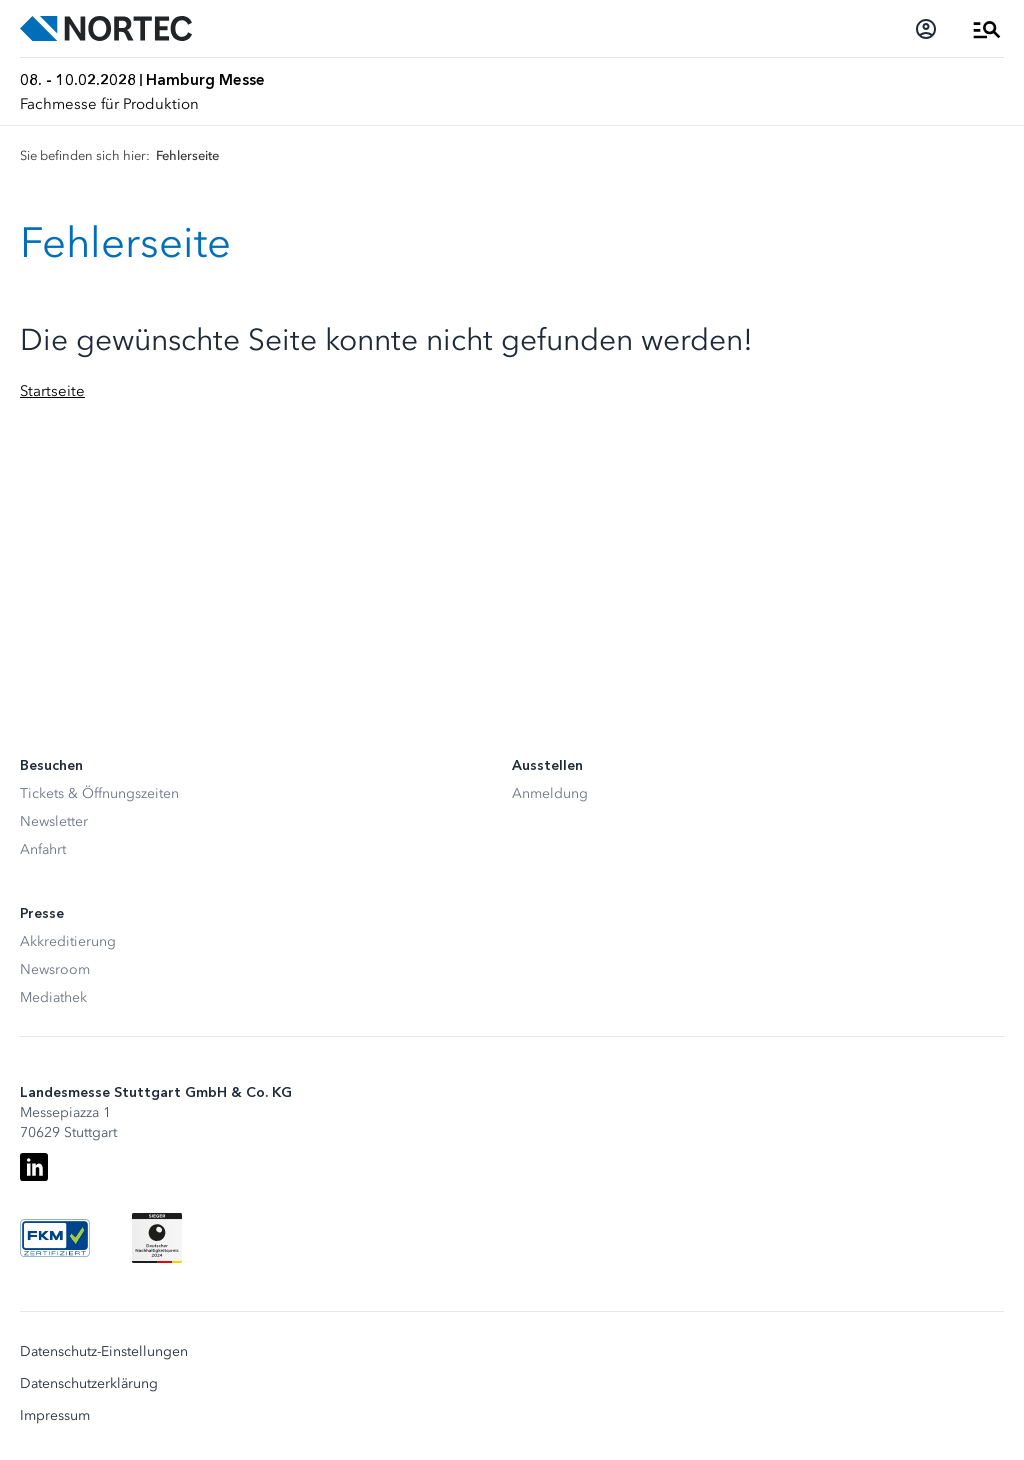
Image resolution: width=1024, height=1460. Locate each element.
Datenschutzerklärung (89, 1384)
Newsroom (55, 969)
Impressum (55, 1416)
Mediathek (53, 997)
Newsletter (54, 821)
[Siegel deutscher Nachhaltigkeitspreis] (157, 1238)
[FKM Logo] (55, 1238)
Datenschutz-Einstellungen (104, 1352)
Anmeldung (550, 793)
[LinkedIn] (34, 1167)
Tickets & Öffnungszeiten (99, 793)
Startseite (52, 391)
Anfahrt (43, 849)
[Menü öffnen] (987, 29)
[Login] (926, 29)
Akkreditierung (68, 941)
